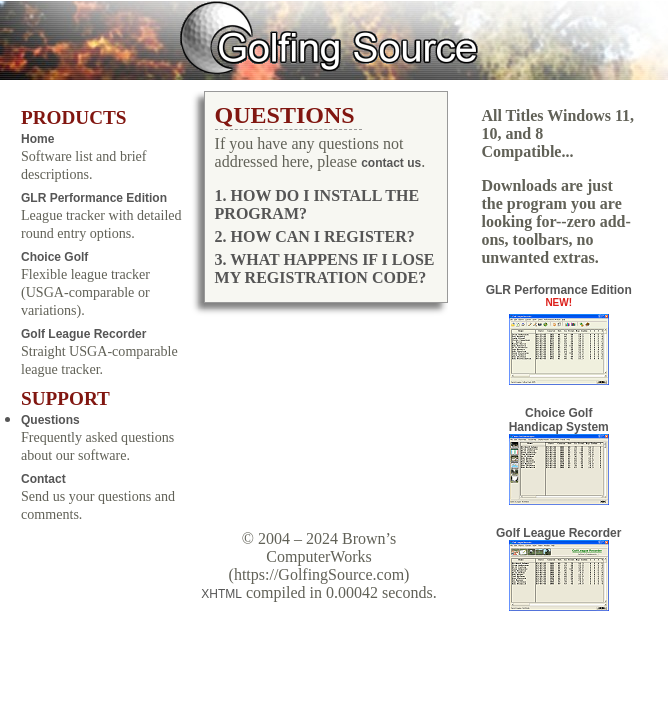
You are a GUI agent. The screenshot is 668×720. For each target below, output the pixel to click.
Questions (50, 420)
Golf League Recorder (83, 334)
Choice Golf (54, 257)
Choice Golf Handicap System (559, 455)
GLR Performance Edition (94, 198)
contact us (391, 163)
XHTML (221, 594)
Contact (43, 479)
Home (37, 139)
